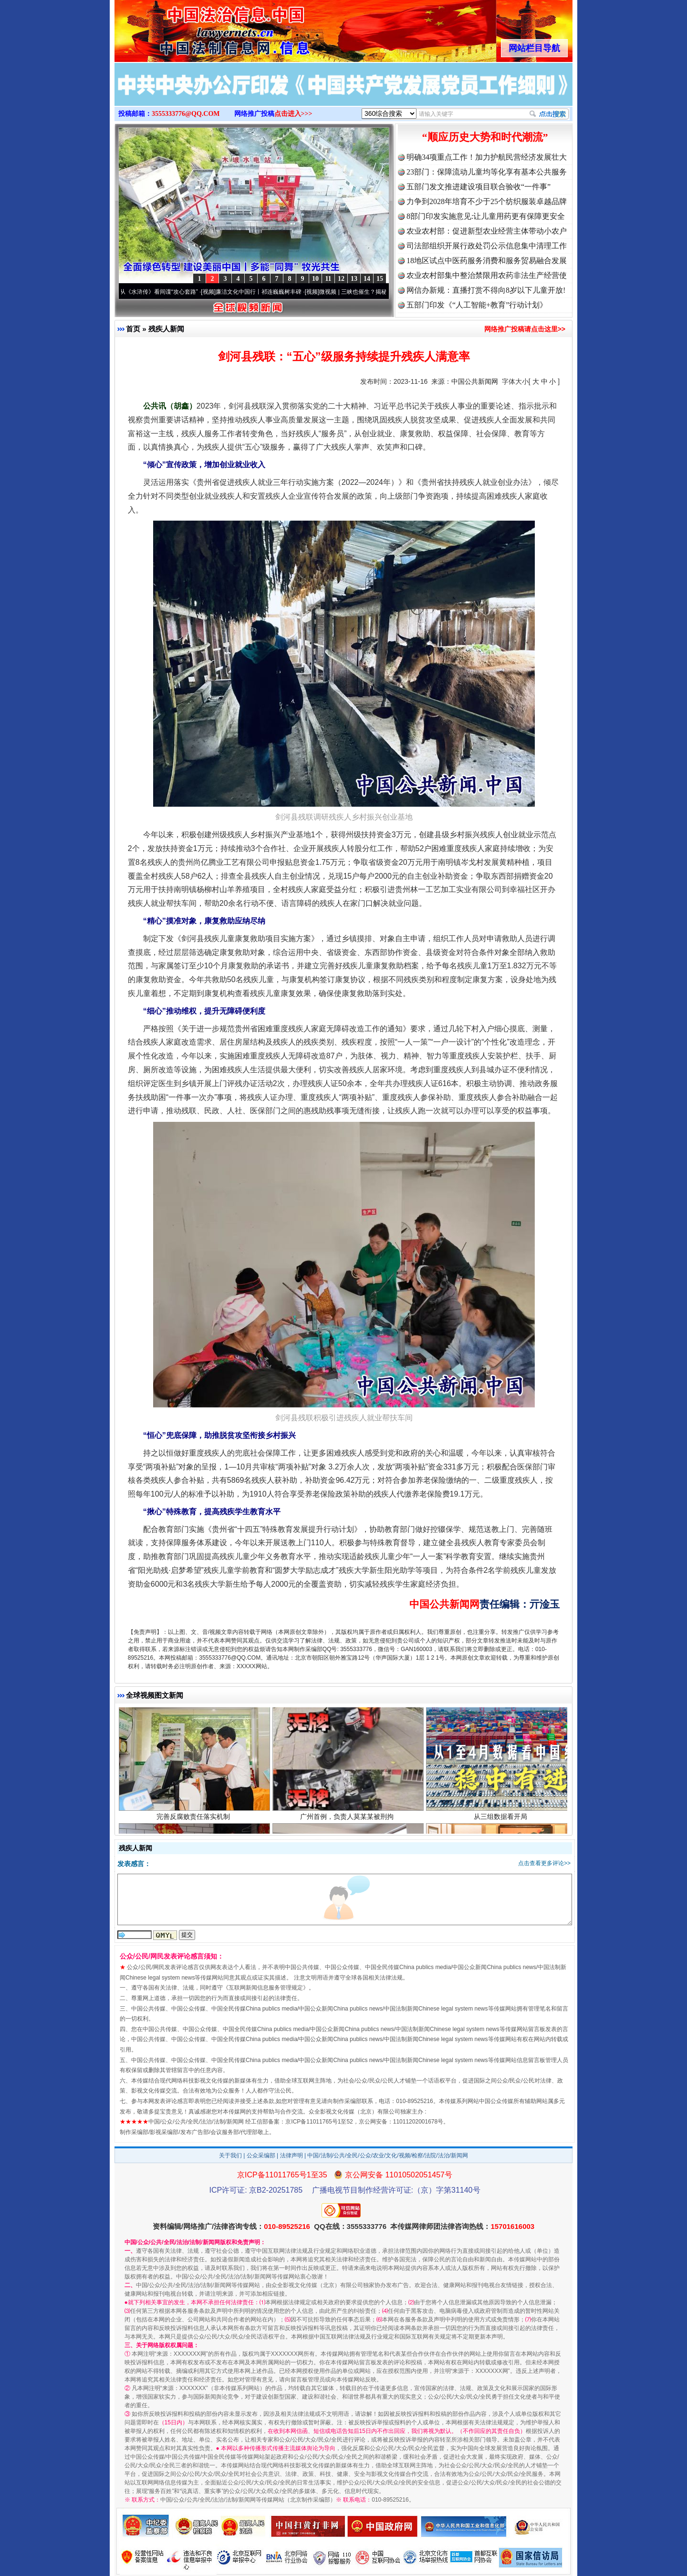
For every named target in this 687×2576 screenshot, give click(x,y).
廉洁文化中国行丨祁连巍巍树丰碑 (262, 291)
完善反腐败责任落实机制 (194, 1818)
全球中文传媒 (193, 27)
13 (354, 278)
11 (328, 278)
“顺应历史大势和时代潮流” (485, 137)
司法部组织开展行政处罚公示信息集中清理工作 (486, 246)
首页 (133, 329)
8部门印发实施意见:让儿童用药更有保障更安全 (485, 216)
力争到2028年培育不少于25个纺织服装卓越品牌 (486, 201)
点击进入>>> (293, 113)
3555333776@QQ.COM (186, 113)
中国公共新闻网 (474, 381)
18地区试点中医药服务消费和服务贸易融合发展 (486, 261)
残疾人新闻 (166, 329)
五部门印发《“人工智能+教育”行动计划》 (476, 305)
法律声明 (291, 2155)
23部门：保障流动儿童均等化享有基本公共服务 (486, 172)
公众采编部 (261, 2155)
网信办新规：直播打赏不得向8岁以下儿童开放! (485, 290)
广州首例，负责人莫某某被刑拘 (348, 1818)
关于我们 (230, 2155)
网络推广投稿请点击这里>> (524, 329)
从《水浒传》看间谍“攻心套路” (163, 291)
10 (315, 278)
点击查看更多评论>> (544, 1863)
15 (379, 278)
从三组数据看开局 (501, 1818)
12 (341, 278)
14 (367, 278)
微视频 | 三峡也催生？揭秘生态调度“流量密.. (379, 291)
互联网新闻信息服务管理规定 (266, 1987)
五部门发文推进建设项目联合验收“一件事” (478, 187)
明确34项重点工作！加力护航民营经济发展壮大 (486, 157)
